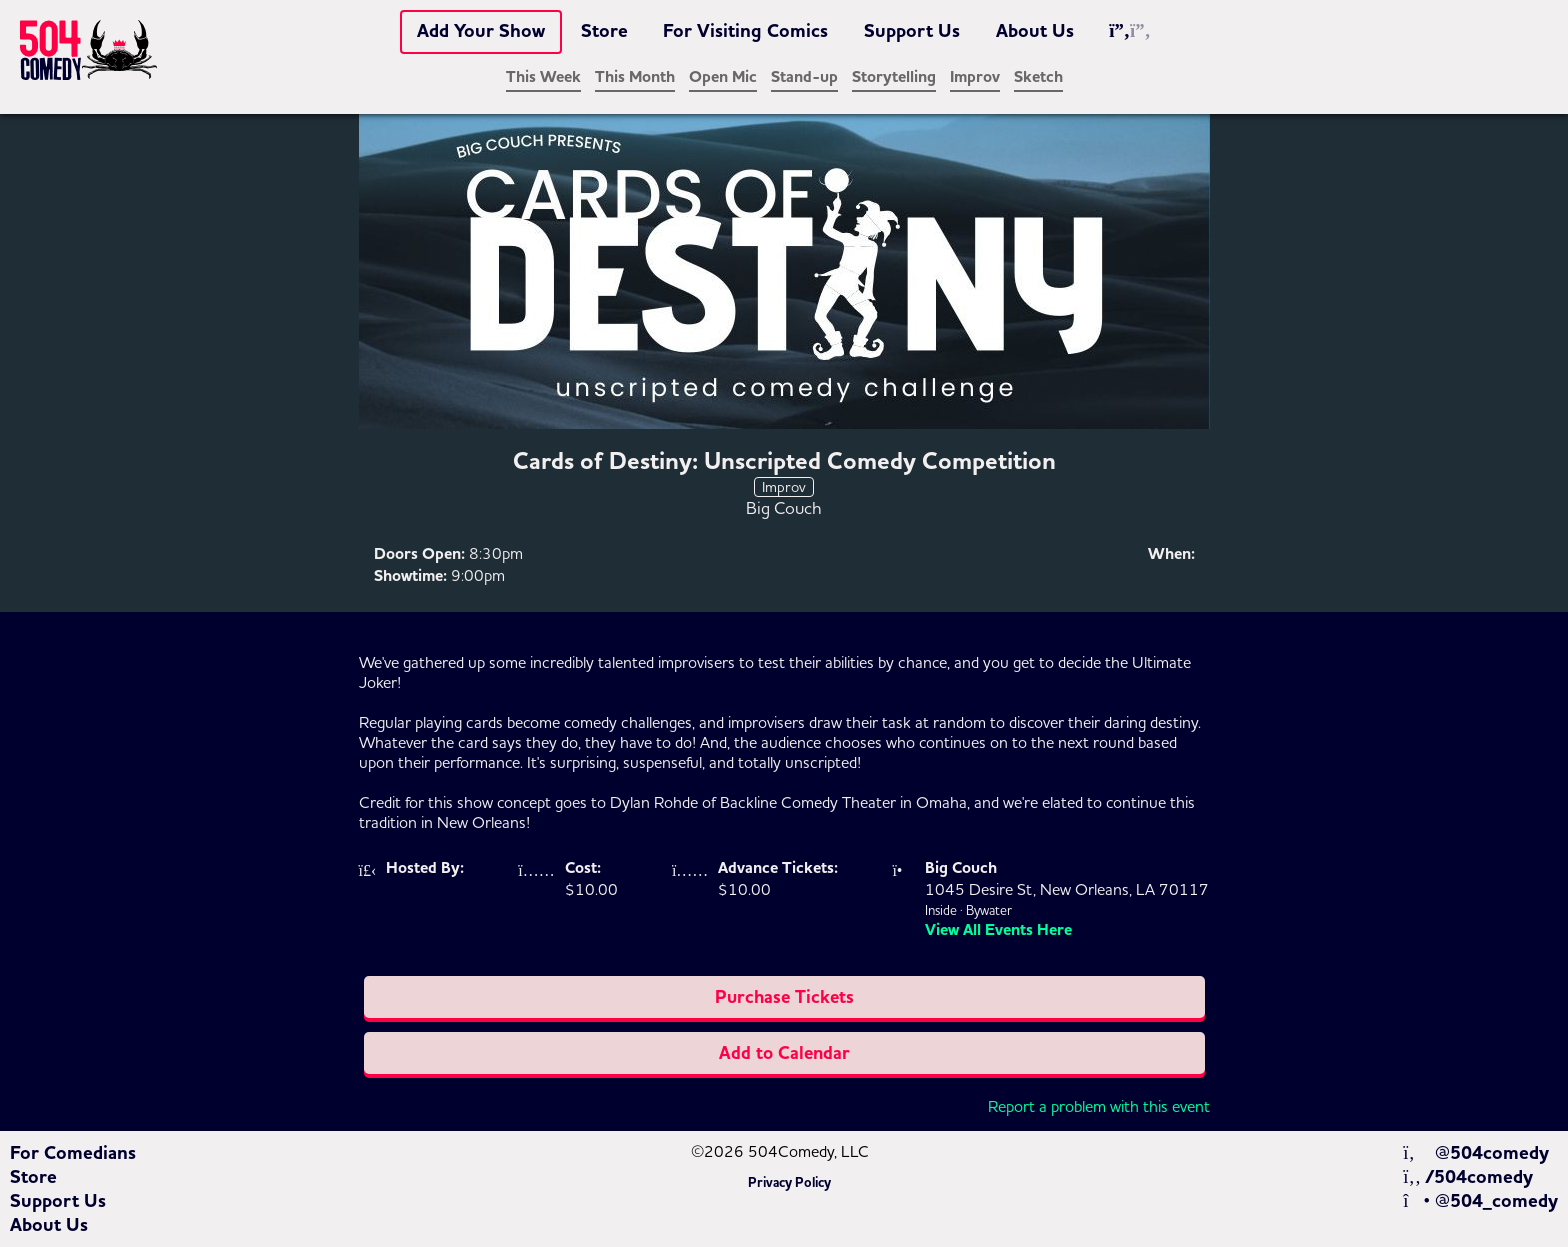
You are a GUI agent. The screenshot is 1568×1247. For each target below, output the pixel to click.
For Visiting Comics (745, 31)
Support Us (912, 31)
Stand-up (804, 77)
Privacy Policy (789, 1183)
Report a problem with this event (1099, 1106)
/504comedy (1468, 1177)
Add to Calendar (784, 1053)
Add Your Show (481, 31)
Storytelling (894, 77)
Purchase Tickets (784, 997)
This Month (635, 77)
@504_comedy (1480, 1201)
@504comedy (1475, 1153)
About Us (1035, 31)
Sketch (1038, 77)
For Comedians (73, 1153)
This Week (543, 77)
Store (604, 31)
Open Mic (723, 77)
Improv (975, 77)
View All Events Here (998, 930)
